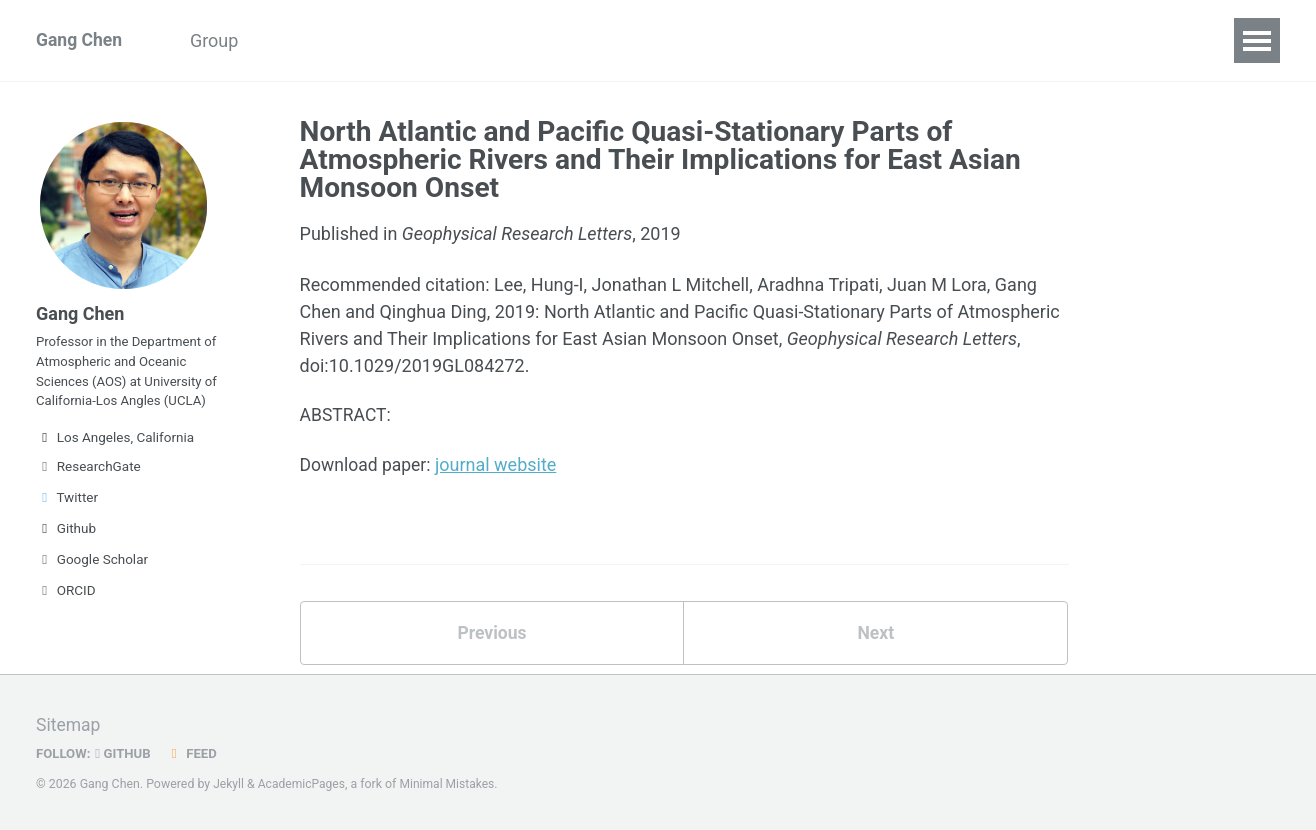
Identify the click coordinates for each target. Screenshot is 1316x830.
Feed (195, 753)
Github (66, 537)
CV (427, 40)
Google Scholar (92, 568)
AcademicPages (303, 784)
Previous (491, 635)
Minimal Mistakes (451, 784)
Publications (330, 40)
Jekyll (229, 784)
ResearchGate (88, 475)
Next (876, 635)
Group (220, 40)
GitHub (125, 753)
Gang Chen (80, 40)
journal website (499, 466)
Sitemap (69, 724)
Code (496, 40)
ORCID (66, 599)
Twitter (67, 506)
